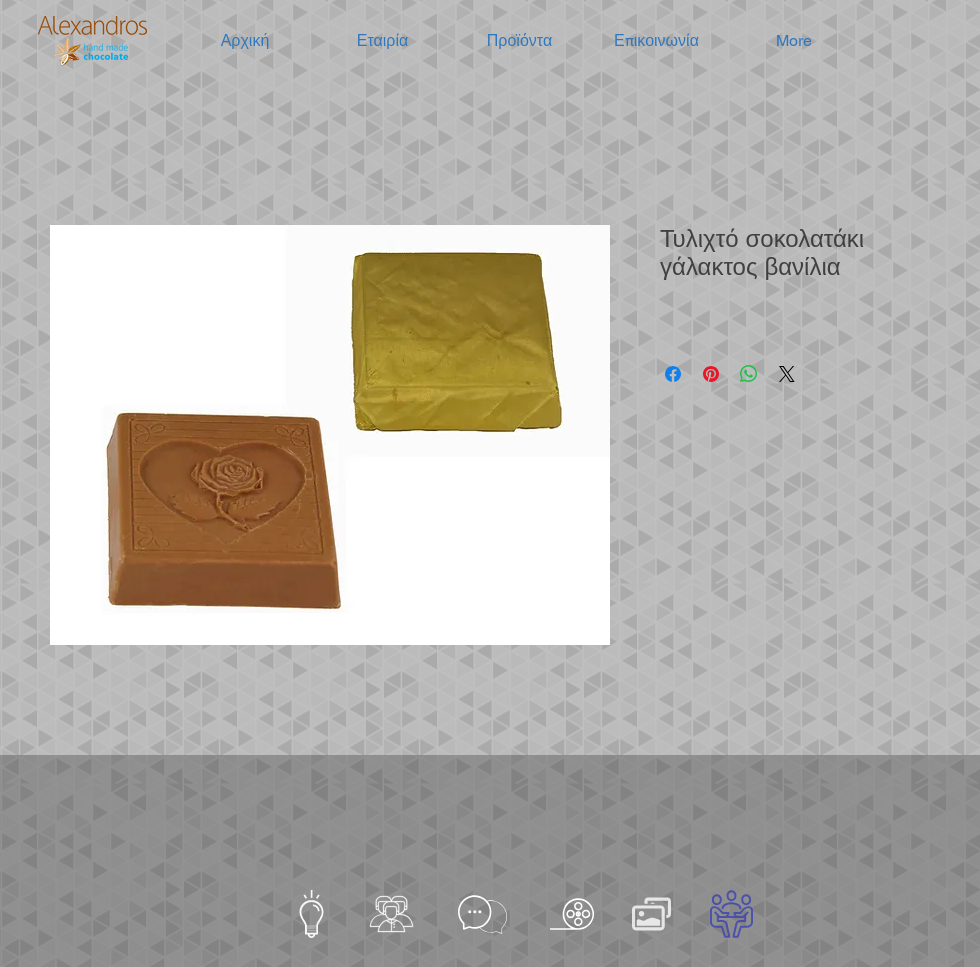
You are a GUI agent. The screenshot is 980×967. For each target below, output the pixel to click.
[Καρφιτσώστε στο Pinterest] (711, 374)
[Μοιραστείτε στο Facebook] (673, 374)
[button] (382, 41)
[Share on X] (787, 374)
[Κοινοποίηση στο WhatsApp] (749, 374)
